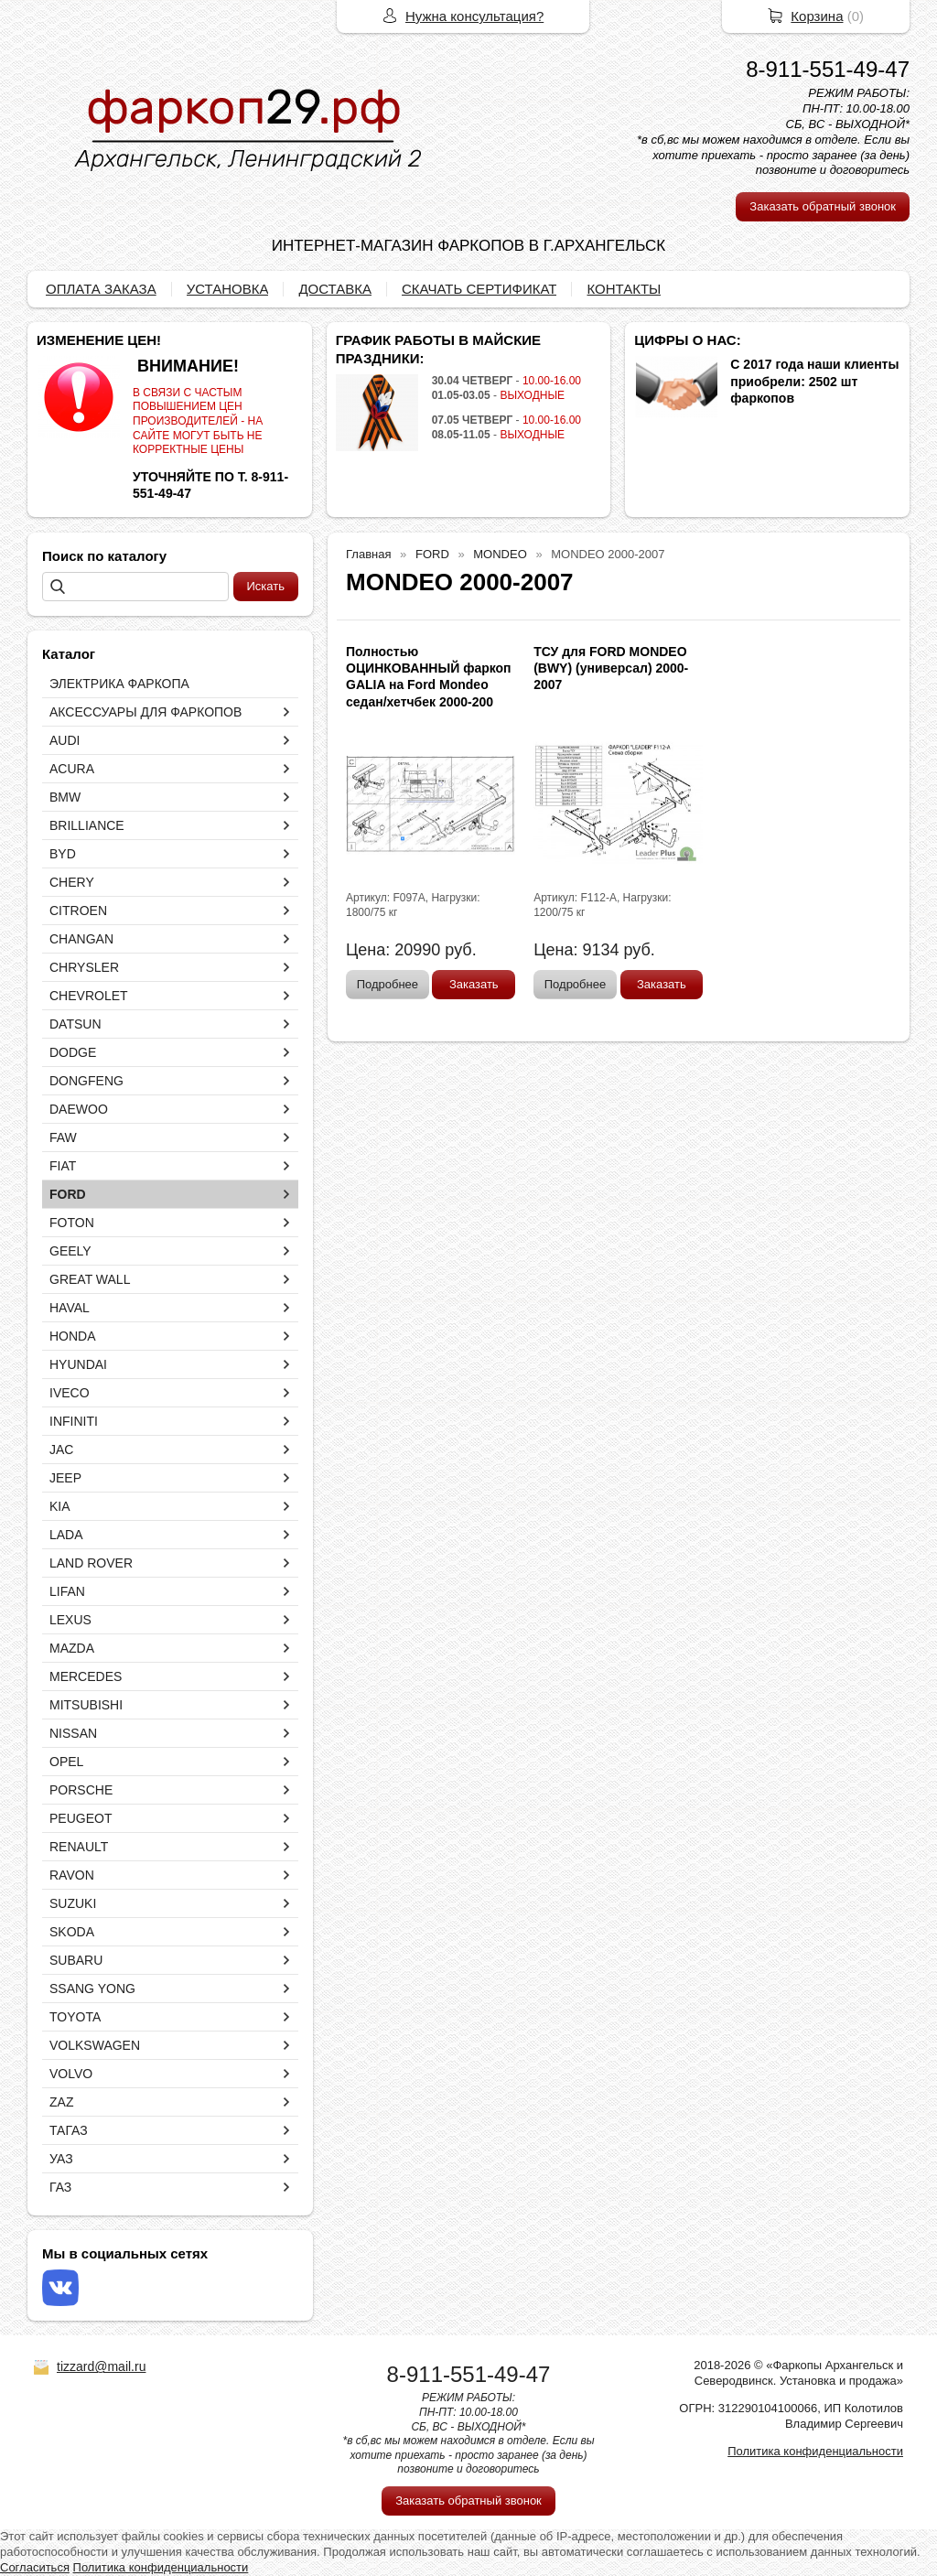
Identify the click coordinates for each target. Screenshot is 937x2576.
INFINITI (73, 1421)
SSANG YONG (92, 1988)
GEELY (70, 1251)
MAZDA (71, 1648)
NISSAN (73, 1733)
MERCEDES (85, 1676)
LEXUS (70, 1619)
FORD (67, 1194)
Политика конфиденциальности (815, 2451)
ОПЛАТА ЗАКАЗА (101, 288)
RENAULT (78, 1846)
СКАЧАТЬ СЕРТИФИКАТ (479, 288)
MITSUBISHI (86, 1705)
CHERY (71, 882)
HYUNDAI (78, 1364)
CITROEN (78, 910)
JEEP (65, 1478)
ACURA (71, 768)
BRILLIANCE (86, 825)
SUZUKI (72, 1903)
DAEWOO (78, 1109)
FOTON (71, 1222)
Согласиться (35, 2567)
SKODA (71, 1931)
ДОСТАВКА (335, 288)
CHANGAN (81, 939)
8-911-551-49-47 (828, 69)
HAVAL (69, 1307)
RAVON (71, 1875)
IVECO (69, 1392)
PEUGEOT (80, 1818)
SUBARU (75, 1960)
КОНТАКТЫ (624, 288)
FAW (63, 1137)
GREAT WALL (89, 1279)
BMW (65, 797)
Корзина (817, 16)
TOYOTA (75, 2017)
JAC (61, 1449)
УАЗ (61, 2158)
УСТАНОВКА (228, 288)
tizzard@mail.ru (101, 2366)
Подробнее (387, 984)
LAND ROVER (91, 1563)
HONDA (72, 1336)
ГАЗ (60, 2187)
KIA (59, 1506)
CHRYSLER (84, 967)
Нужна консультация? (474, 16)
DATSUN (75, 1024)
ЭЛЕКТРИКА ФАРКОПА (119, 683)
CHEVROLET (88, 995)
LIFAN (67, 1591)
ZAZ (61, 2102)
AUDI (64, 740)
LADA (66, 1534)
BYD (62, 853)
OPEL (66, 1761)
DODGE (72, 1052)
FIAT (62, 1166)
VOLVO (70, 2073)
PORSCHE (81, 1790)
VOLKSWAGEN (94, 2045)
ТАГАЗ (68, 2130)
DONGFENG (86, 1080)
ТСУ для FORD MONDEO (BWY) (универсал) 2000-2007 (610, 668)
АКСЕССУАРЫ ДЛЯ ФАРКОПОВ (145, 712)
